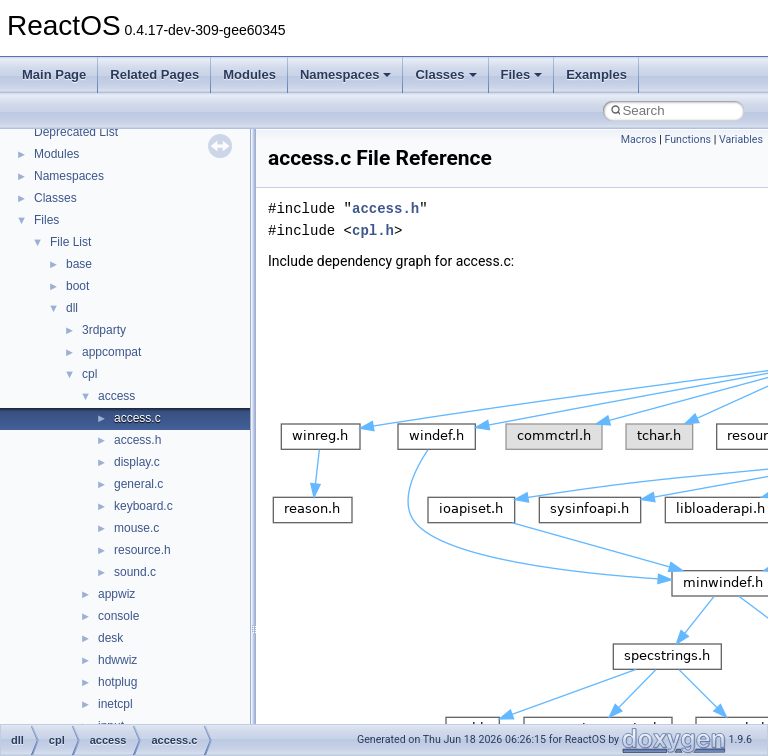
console (118, 616)
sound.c (135, 572)
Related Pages (154, 74)
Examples (596, 74)
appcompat (111, 352)
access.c (137, 418)
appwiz (116, 594)
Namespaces (346, 74)
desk (110, 638)
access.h (137, 440)
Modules (249, 74)
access (116, 396)
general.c (138, 484)
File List (70, 242)
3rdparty (104, 330)
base (79, 264)
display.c (137, 462)
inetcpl (115, 704)
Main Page (54, 74)
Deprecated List (76, 132)
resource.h (142, 550)
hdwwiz (117, 660)
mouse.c (136, 528)
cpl (89, 374)
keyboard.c (143, 506)
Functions (687, 139)
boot (77, 286)
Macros (639, 139)
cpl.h (373, 230)
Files (522, 74)
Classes (445, 74)
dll (72, 308)
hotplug (117, 682)
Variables (741, 139)
